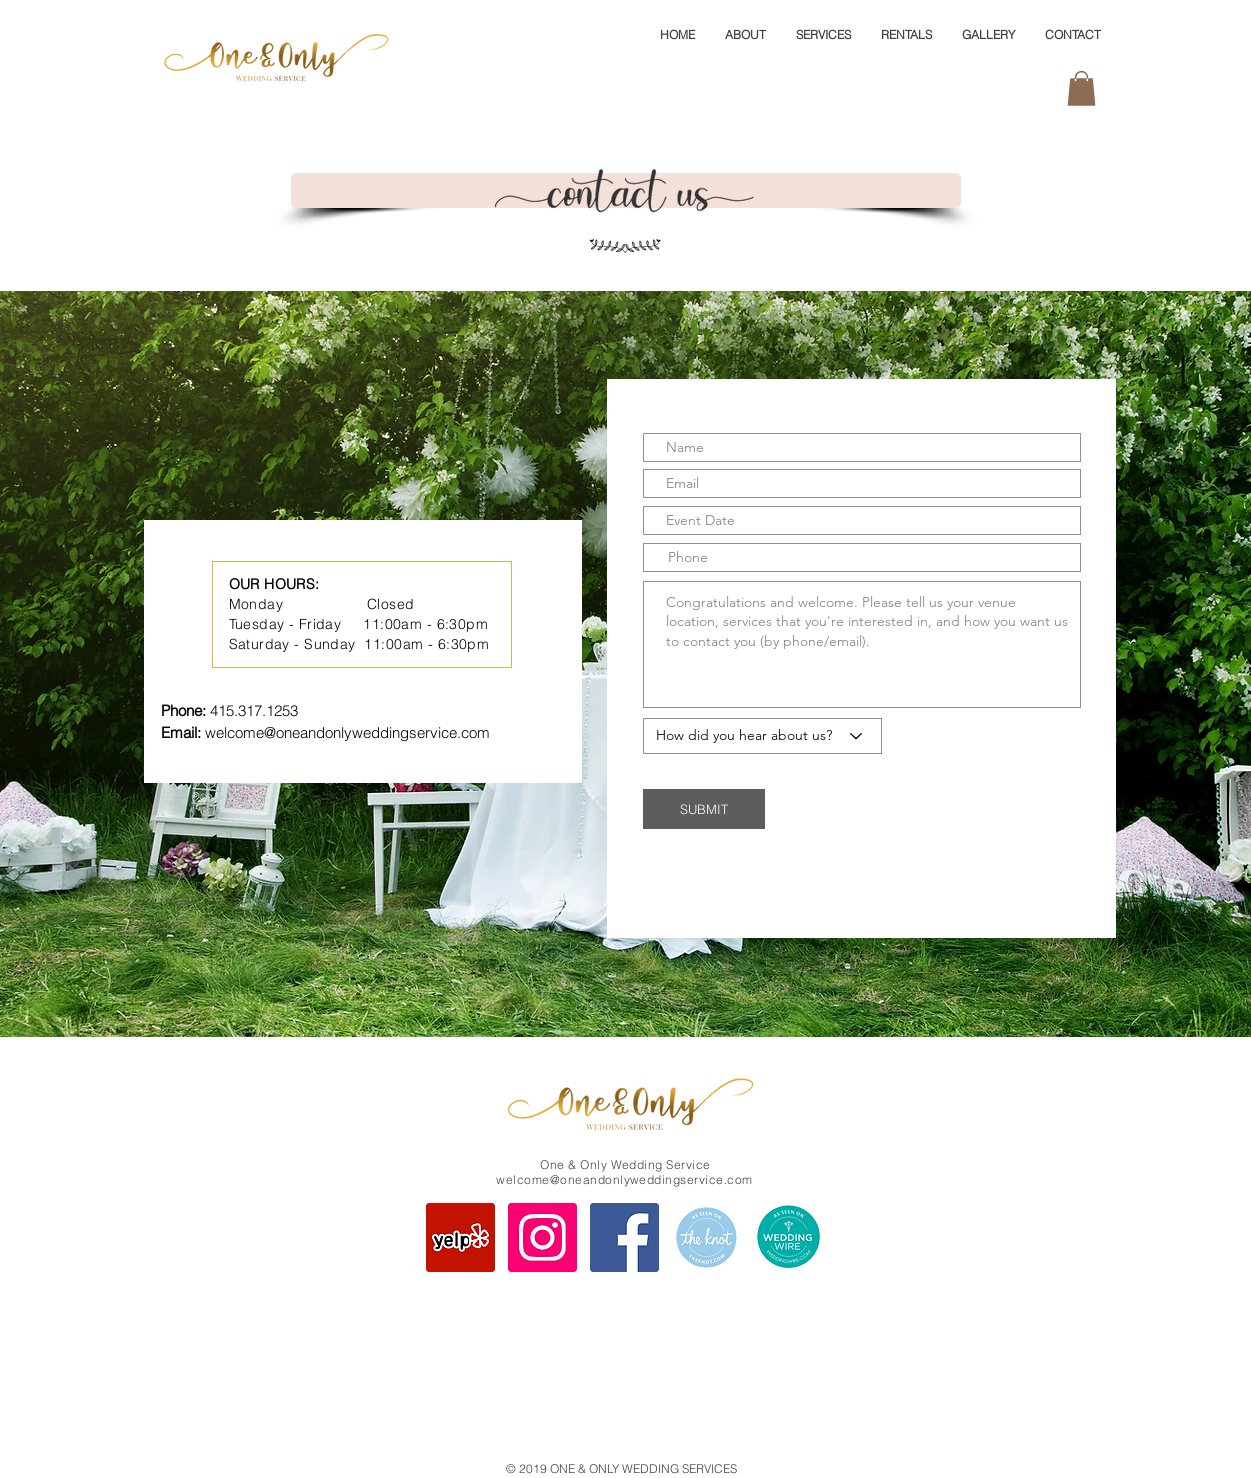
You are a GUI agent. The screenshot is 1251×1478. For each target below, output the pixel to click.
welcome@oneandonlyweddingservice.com (347, 732)
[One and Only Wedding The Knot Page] (706, 1237)
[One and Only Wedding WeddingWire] (788, 1237)
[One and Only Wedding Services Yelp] (460, 1237)
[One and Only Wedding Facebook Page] (624, 1237)
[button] (1081, 88)
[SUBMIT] (704, 809)
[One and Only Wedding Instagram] (542, 1237)
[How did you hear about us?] (762, 736)
